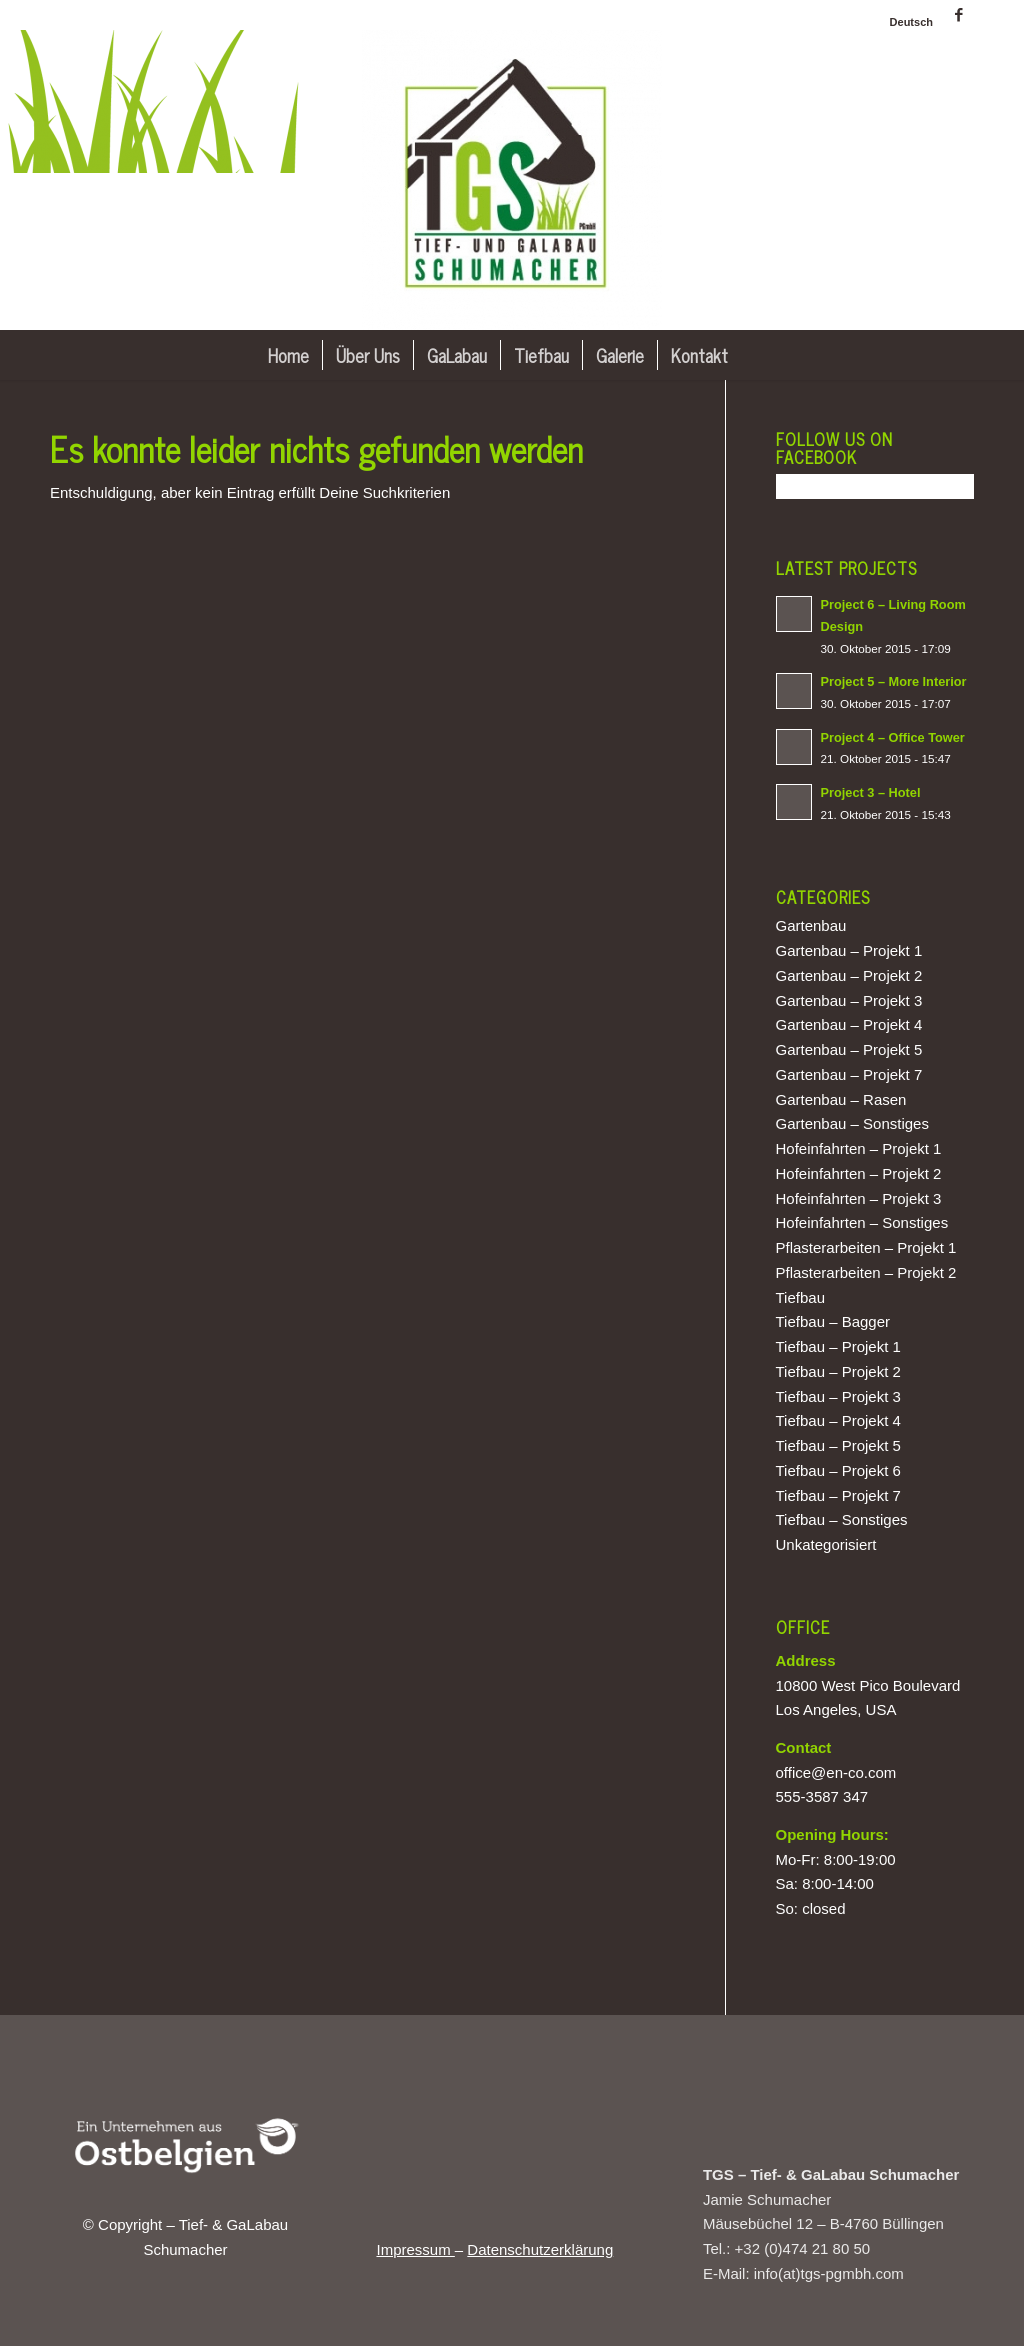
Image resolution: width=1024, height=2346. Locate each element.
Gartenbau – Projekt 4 (849, 1024)
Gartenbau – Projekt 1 (849, 950)
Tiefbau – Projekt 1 (838, 1346)
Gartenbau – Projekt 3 (849, 1000)
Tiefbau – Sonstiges (842, 1519)
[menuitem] (906, 22)
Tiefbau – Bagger (833, 1321)
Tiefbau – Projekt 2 (838, 1371)
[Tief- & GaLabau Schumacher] (512, 180)
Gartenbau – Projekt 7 (849, 1074)
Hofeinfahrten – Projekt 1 (859, 1148)
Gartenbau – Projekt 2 (849, 975)
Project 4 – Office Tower (893, 737)
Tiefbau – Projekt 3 (838, 1396)
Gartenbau (811, 925)
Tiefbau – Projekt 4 (838, 1420)
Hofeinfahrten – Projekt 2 (859, 1173)
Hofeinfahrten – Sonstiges (862, 1222)
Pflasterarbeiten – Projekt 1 (866, 1247)
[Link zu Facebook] (959, 15)
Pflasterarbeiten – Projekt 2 (866, 1272)
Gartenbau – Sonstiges (852, 1123)
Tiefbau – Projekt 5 (838, 1445)
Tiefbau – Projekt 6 (838, 1470)
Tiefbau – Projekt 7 (838, 1495)
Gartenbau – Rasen (841, 1099)
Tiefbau (800, 1297)
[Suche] (754, 355)
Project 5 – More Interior (894, 681)
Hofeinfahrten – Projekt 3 (859, 1198)
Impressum (415, 2249)
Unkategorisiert (826, 1544)
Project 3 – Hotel (871, 792)
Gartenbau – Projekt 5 (849, 1049)
